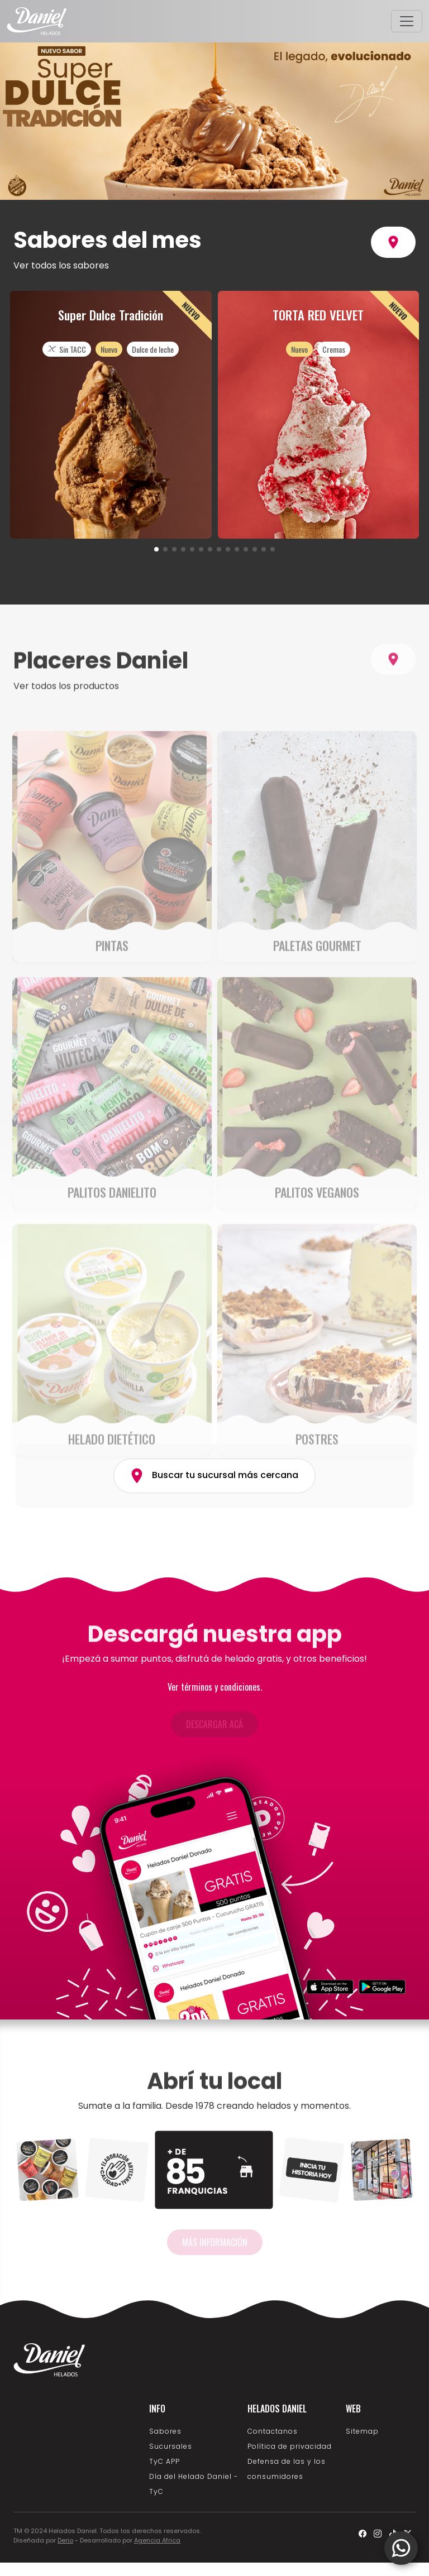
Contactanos (272, 2431)
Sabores (165, 2431)
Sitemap (362, 2431)
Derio (65, 2540)
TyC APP (164, 2461)
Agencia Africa (157, 2540)
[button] (156, 549)
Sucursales (170, 2446)
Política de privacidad (289, 2446)
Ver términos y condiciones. (215, 1687)
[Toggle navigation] (406, 21)
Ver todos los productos (66, 723)
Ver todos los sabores (61, 265)
